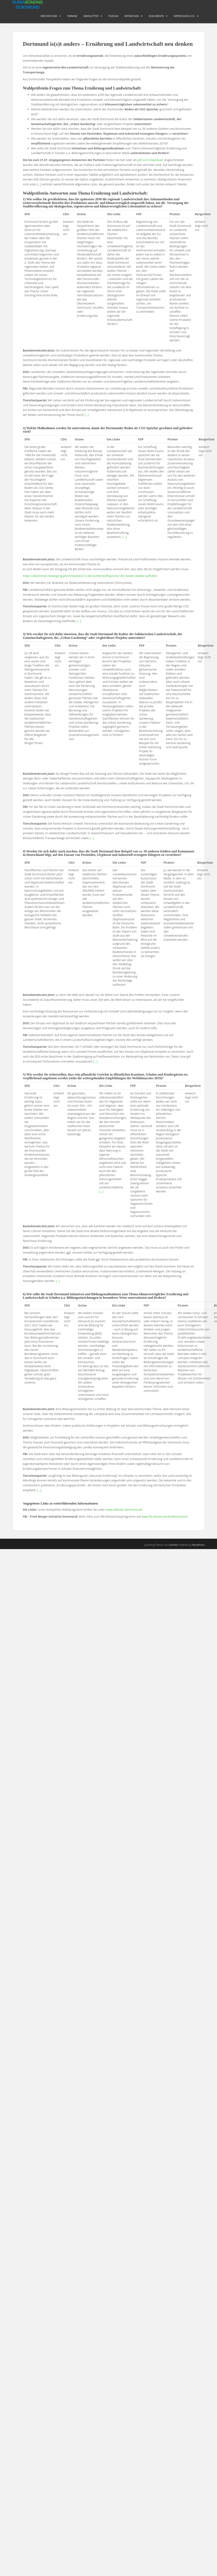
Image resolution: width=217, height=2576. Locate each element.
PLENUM (113, 16)
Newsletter (91, 16)
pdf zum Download (150, 160)
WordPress (198, 1545)
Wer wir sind (48, 16)
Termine (72, 16)
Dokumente (156, 16)
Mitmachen (131, 16)
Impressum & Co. (184, 16)
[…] (86, 415)
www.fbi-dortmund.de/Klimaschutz (165, 1516)
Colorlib (173, 1545)
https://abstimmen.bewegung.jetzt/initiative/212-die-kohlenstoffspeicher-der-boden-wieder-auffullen (90, 576)
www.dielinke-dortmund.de (124, 1509)
